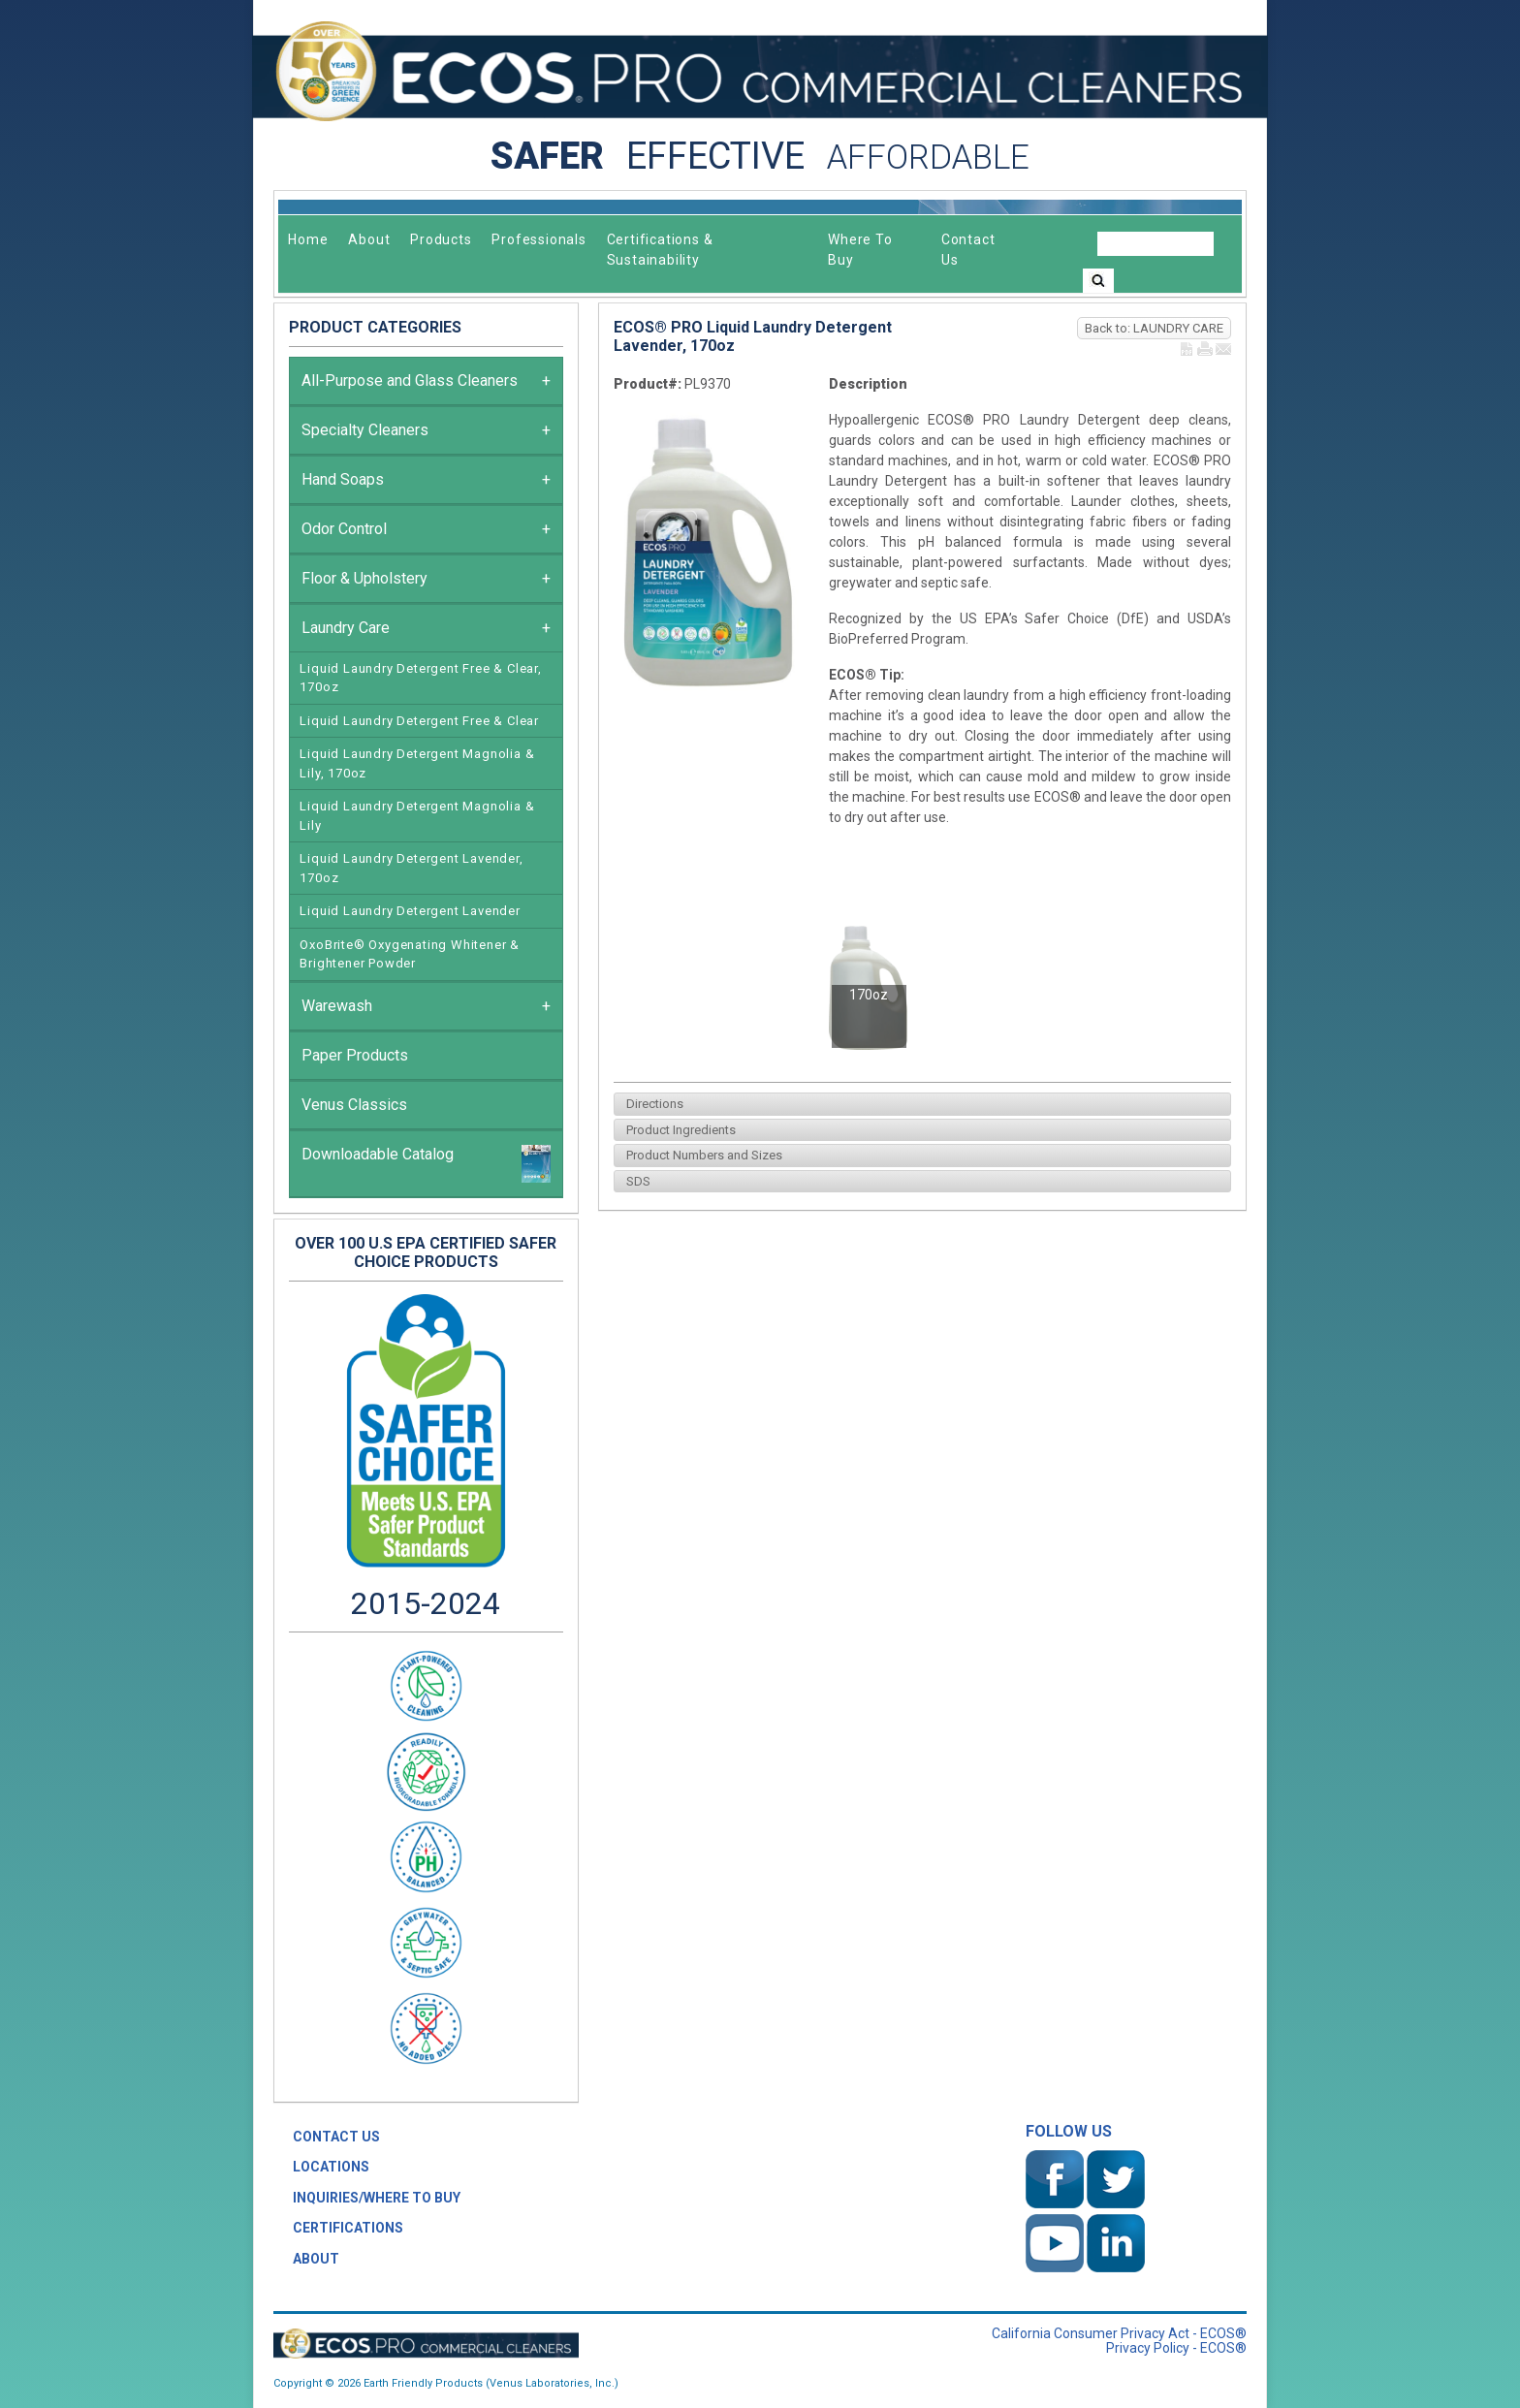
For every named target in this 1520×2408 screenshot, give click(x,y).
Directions (651, 1103)
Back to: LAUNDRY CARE (1154, 328)
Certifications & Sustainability (660, 250)
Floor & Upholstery (426, 578)
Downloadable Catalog (426, 1164)
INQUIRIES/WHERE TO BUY (376, 2197)
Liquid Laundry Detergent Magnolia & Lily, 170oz (417, 763)
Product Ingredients (678, 1130)
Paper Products (354, 1055)
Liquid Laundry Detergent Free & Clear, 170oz (420, 678)
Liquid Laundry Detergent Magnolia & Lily (417, 816)
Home (308, 239)
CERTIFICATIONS (348, 2227)
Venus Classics (354, 1104)
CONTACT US (336, 2136)
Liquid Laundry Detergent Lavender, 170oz (411, 868)
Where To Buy (860, 250)
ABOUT (316, 2258)
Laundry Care (426, 628)
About (369, 239)
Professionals (538, 239)
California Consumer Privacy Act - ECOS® (1119, 2334)
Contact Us (968, 250)
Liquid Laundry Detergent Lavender (410, 910)
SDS (635, 1181)
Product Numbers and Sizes (701, 1155)
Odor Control (426, 529)
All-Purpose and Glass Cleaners (426, 381)
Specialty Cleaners (426, 430)
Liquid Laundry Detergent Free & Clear (419, 720)
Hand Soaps (426, 479)
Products (440, 239)
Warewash (426, 1006)
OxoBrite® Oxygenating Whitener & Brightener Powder (410, 954)
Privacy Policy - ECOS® (1176, 2348)
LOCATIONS (331, 2166)
